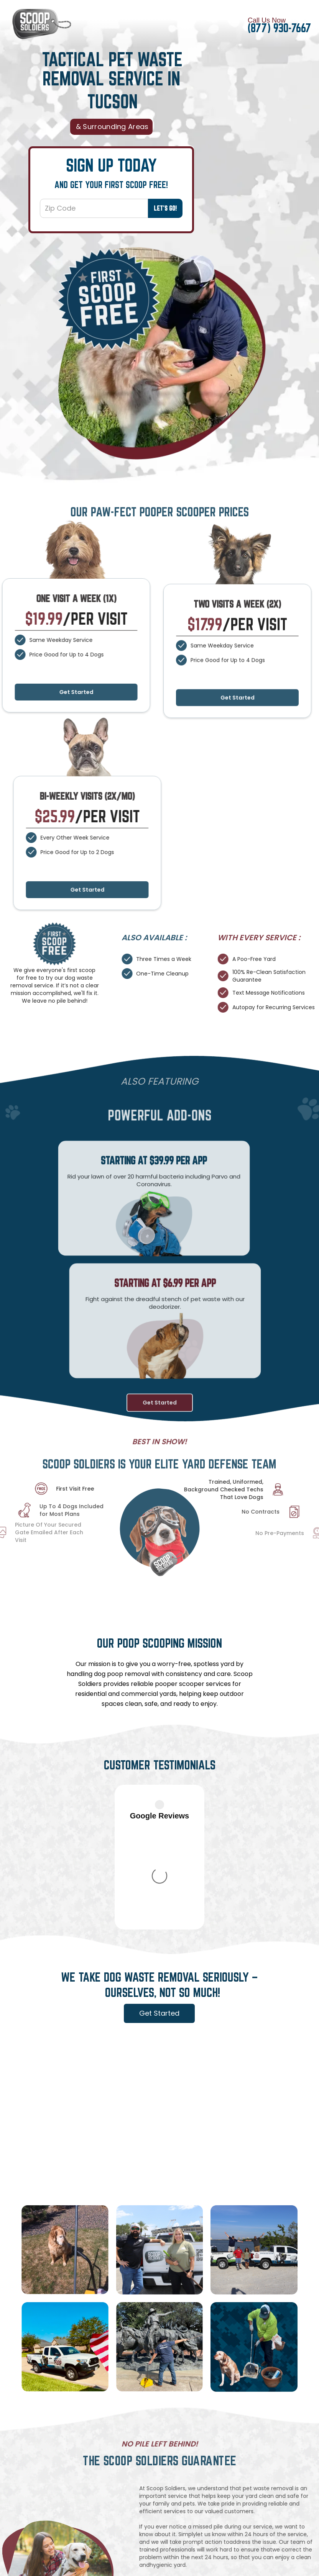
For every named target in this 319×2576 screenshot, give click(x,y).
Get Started (237, 715)
